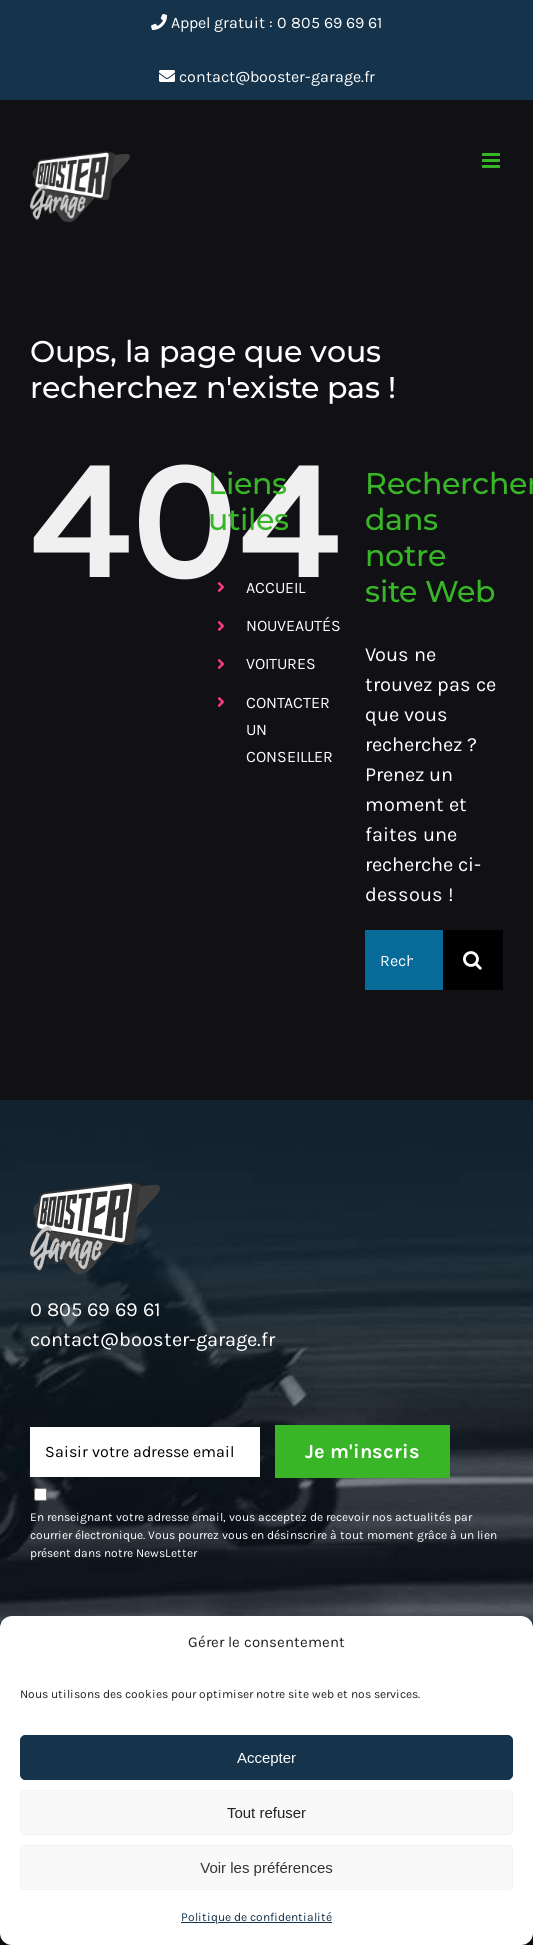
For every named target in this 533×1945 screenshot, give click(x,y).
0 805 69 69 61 (95, 1309)
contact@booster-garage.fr (267, 76)
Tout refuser (266, 1812)
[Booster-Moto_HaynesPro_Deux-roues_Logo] (95, 1189)
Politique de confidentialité (256, 1917)
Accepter (266, 1757)
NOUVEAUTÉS (293, 625)
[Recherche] (473, 960)
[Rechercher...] (404, 960)
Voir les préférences (266, 1867)
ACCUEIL (275, 587)
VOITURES (281, 663)
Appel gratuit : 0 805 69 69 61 (266, 22)
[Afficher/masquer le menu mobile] (492, 160)
